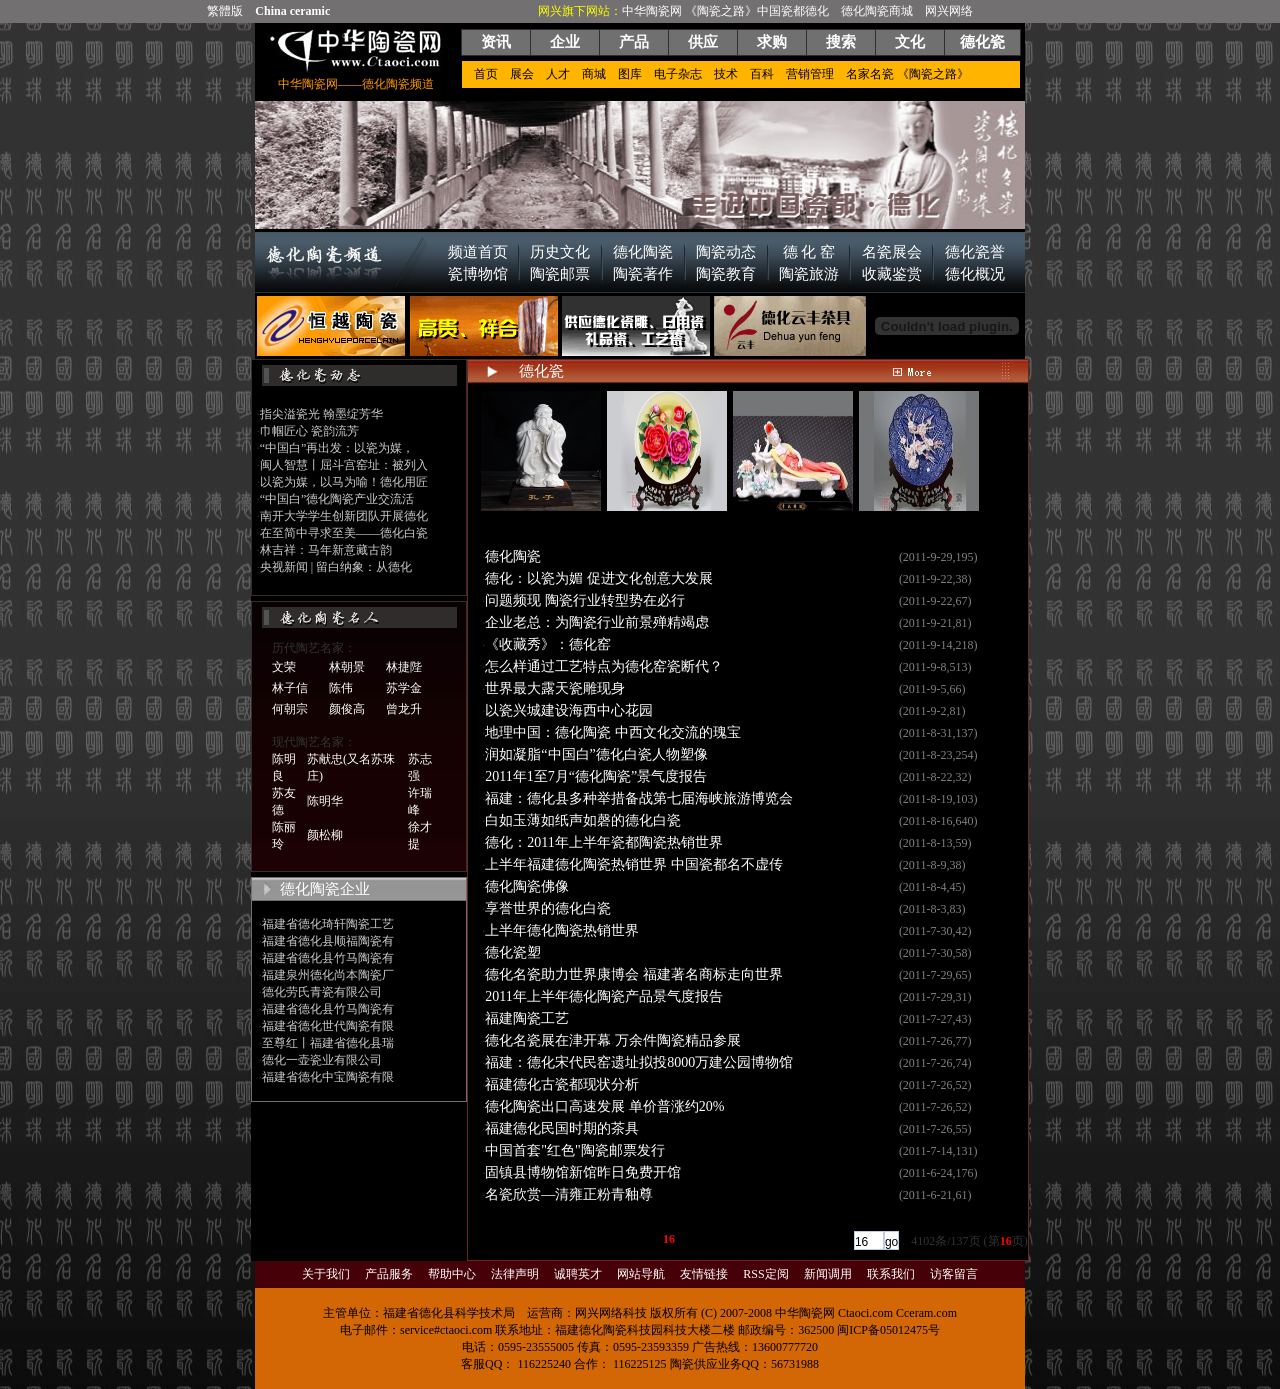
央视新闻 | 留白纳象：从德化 (336, 567)
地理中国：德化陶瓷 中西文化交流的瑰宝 (613, 732)
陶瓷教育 (726, 274)
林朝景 (347, 667)
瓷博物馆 (478, 274)
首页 (486, 74)
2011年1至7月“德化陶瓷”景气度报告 (596, 776)
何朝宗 (290, 709)
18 (703, 1239)
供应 (703, 42)
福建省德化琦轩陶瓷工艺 (328, 924)
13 (618, 1239)
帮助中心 (452, 1274)
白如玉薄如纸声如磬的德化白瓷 (583, 820)
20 (737, 1239)
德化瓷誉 (975, 252)
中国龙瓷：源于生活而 (667, 526)
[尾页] (827, 1239)
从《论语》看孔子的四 (541, 526)
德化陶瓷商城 (877, 11)
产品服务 (389, 1274)
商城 (594, 74)
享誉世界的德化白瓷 (548, 908)
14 (635, 1239)
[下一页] (784, 1239)
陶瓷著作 (643, 274)
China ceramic (292, 11)
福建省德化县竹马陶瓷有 (328, 958)
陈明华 (325, 801)
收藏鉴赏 (892, 274)
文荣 (284, 667)
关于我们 (326, 1274)
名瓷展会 (892, 252)
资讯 (496, 42)
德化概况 (975, 274)
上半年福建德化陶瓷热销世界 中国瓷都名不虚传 (634, 864)
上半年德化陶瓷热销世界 (562, 930)
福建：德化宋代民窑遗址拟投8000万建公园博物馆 (639, 1062)
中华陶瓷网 (652, 11)
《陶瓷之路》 (721, 11)
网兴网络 (949, 11)
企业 (565, 42)
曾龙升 (404, 709)
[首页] (494, 1239)
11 (584, 1239)
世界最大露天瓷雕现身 (555, 688)
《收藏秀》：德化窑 (548, 644)
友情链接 (704, 1274)
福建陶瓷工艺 (527, 1018)
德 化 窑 (809, 252)
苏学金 (404, 688)
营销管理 (810, 74)
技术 (726, 74)
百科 (762, 74)
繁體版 (225, 11)
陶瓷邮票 (560, 274)
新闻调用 (828, 1274)
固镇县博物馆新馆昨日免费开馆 (583, 1172)
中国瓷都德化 (793, 11)
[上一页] (537, 1239)
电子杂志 (678, 74)
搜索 (841, 42)
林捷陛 (404, 667)
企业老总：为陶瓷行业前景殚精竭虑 (597, 622)
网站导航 (641, 1274)
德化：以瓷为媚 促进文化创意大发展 (599, 578)
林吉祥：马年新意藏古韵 (326, 550)
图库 (630, 74)
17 (686, 1239)
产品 (634, 42)
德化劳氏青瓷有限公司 (322, 992)
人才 (558, 74)
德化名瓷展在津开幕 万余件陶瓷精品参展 (613, 1040)
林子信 (290, 688)
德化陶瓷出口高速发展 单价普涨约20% (604, 1106)
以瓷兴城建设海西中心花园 (569, 710)
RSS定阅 (765, 1274)
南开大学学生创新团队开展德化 (344, 516)
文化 (910, 42)
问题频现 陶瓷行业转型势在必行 (585, 600)
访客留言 (954, 1274)
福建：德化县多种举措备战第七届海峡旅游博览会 (639, 798)
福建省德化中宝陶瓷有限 (328, 1077)
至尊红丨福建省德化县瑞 (328, 1043)
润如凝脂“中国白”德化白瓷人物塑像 (596, 754)
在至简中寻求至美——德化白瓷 (344, 533)
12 (601, 1239)
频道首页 (478, 252)
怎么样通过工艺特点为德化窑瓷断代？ (604, 666)
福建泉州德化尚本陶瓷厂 (328, 975)
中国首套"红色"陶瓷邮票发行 (574, 1150)
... (568, 1239)
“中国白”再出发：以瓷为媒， (337, 448)
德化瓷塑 (513, 952)
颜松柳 (325, 835)
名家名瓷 (870, 74)
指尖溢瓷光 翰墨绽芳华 (321, 414)
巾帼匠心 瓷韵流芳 (309, 431)
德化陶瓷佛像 (527, 886)
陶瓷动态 (726, 252)
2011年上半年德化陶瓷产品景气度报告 (603, 996)
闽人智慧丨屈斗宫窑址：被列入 (344, 465)
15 (652, 1239)
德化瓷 (982, 42)
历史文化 (560, 252)
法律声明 (515, 1274)
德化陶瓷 (643, 252)
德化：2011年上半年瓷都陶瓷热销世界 (603, 842)
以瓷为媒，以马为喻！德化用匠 (344, 482)
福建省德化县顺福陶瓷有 (328, 941)
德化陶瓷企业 (325, 889)
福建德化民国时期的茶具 (562, 1128)
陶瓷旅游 (809, 274)
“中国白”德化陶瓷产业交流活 (337, 499)
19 (720, 1239)
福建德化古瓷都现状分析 (562, 1084)
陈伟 (341, 688)
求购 (772, 42)
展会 (522, 74)
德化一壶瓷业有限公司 (322, 1060)
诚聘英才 (578, 1274)
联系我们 (891, 1274)
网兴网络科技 (611, 1313)
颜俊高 (347, 709)
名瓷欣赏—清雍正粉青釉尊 (569, 1194)
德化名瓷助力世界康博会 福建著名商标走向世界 (634, 974)
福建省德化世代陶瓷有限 (328, 1026)
